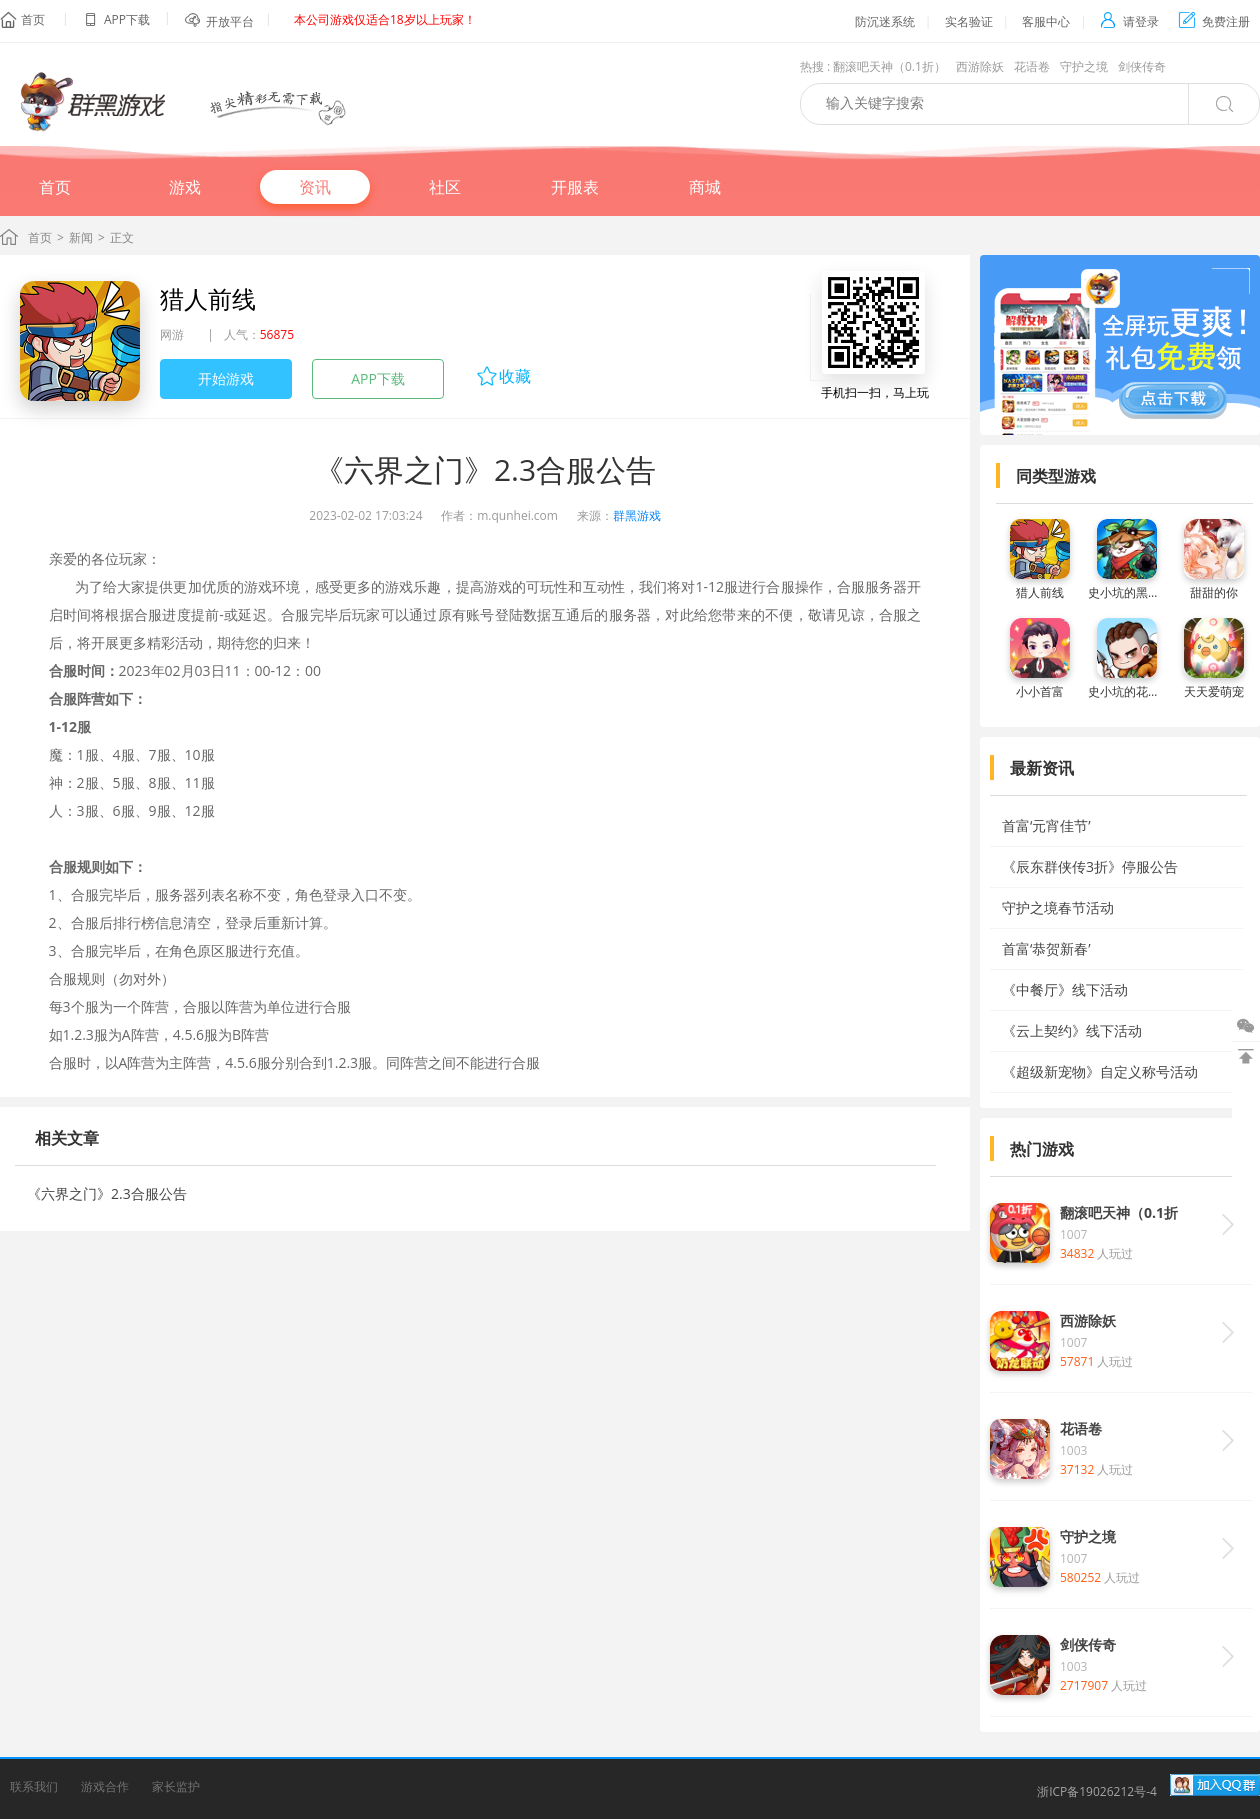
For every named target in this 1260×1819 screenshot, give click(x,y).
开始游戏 (226, 378)
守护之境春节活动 (1058, 907)
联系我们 (34, 1786)
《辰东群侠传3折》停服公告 (1090, 866)
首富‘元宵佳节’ (1046, 825)
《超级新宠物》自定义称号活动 (1100, 1071)
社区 (445, 187)
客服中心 (1046, 21)
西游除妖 (980, 66)
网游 (172, 334)
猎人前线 (208, 298)
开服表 (575, 187)
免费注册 (1214, 21)
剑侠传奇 (1142, 66)
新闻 (81, 237)
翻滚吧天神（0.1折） (889, 66)
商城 (705, 187)
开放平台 (230, 21)
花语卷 (1032, 66)
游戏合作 (105, 1786)
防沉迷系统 (885, 21)
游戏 (185, 187)
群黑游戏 (637, 515)
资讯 (315, 187)
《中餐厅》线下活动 (1065, 989)
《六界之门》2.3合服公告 (107, 1193)
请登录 (1129, 21)
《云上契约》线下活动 (1072, 1030)
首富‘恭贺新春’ (1046, 948)
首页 (33, 19)
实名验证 (969, 21)
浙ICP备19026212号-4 (1097, 1791)
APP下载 (378, 378)
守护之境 (1084, 66)
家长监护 (176, 1786)
